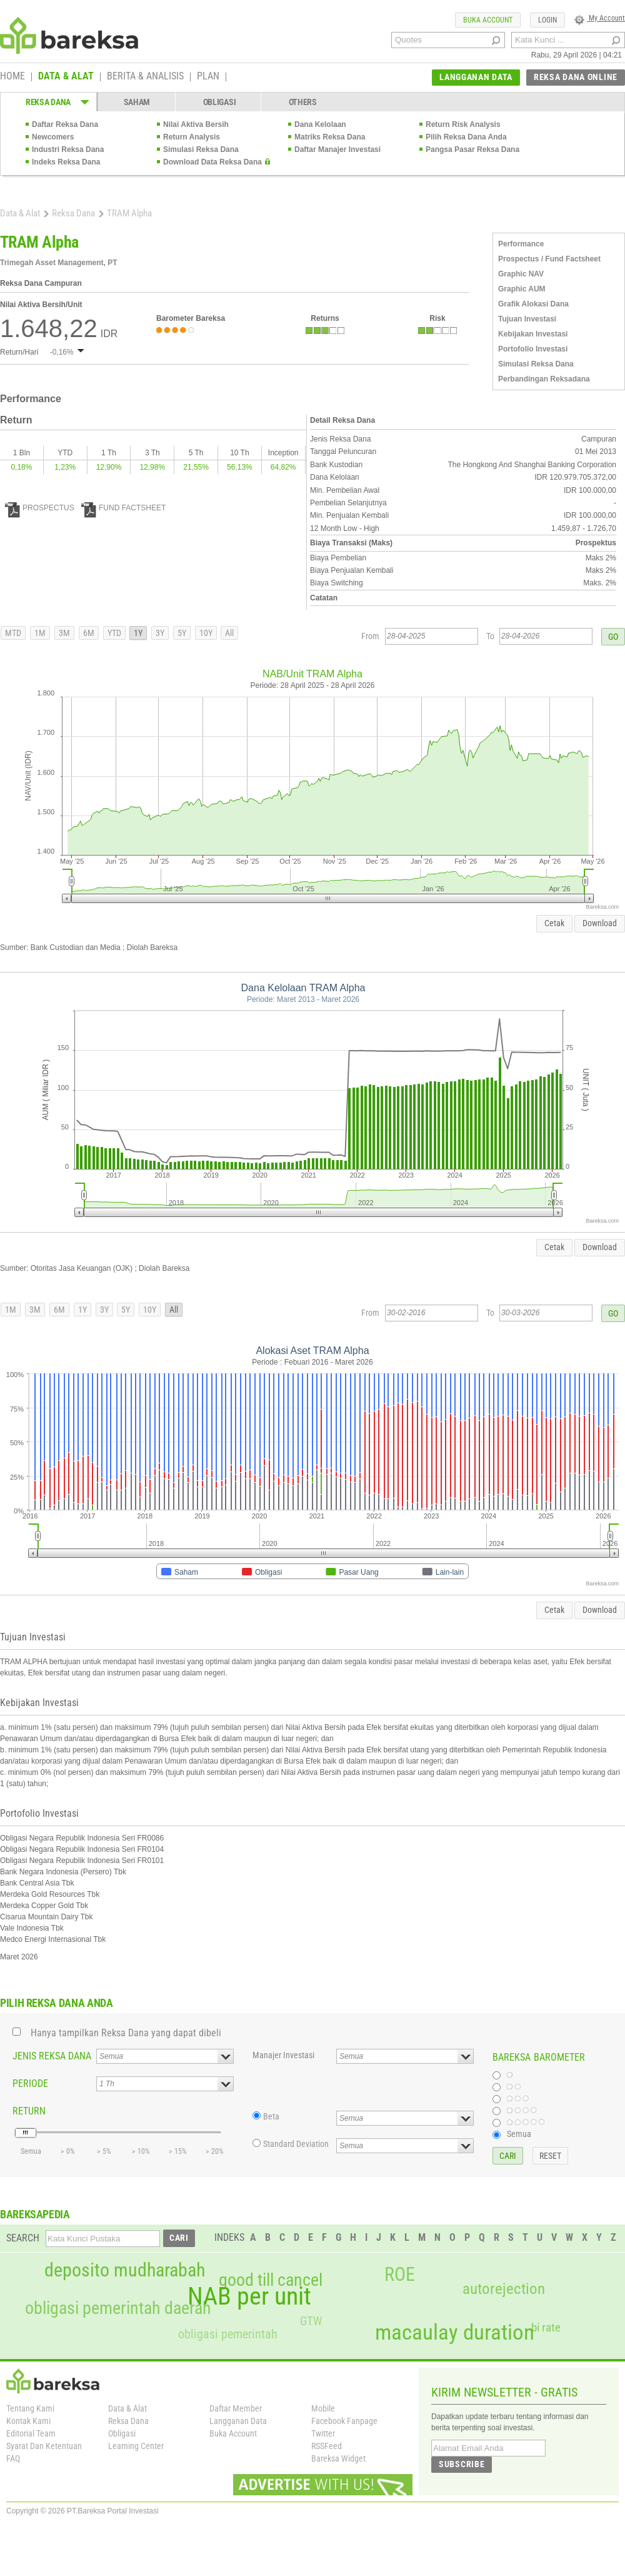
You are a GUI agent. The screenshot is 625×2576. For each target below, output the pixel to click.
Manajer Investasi (283, 2055)
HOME (12, 77)
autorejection (503, 2288)
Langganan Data (238, 2421)
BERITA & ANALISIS (145, 77)
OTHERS (303, 102)
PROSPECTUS (39, 507)
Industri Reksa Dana (68, 149)
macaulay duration (454, 2332)
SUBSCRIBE (461, 2464)
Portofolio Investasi (533, 349)
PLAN (208, 77)
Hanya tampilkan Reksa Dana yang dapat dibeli (126, 2033)
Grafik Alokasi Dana (533, 304)
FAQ (13, 2458)
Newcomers (53, 137)
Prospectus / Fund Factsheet (549, 259)
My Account (599, 18)
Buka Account (233, 2433)
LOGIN (547, 20)
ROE (399, 2274)
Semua (519, 2134)
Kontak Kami (28, 2421)
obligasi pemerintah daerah (118, 2308)
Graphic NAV (521, 274)
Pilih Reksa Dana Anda (466, 137)
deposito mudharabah (124, 2270)
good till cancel (270, 2280)
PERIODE (30, 2083)
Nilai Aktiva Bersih (196, 124)
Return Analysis (191, 137)
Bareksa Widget (338, 2458)
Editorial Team (31, 2433)
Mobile (323, 2408)
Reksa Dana (73, 213)
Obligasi (122, 2433)
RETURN (29, 2111)
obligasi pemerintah (228, 2334)
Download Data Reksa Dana (212, 162)
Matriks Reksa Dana (329, 137)
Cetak (554, 923)
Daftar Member (235, 2408)
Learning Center (136, 2446)
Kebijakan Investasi (533, 334)
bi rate (546, 2327)
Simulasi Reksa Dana (201, 149)
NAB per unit (249, 2296)
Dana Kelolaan (320, 124)
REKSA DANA (48, 102)
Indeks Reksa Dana (66, 162)
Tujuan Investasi (527, 319)
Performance (521, 244)
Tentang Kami (30, 2408)
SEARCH (22, 2238)
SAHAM (137, 102)
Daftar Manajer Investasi (337, 149)
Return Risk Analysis (463, 124)
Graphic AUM (522, 289)
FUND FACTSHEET (123, 507)
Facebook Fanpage (344, 2421)
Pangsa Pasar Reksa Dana (472, 149)
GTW (311, 2321)
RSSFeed (326, 2446)
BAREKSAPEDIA (35, 2214)
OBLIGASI (219, 102)
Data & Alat (20, 213)
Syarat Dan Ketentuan (44, 2446)
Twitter (323, 2433)
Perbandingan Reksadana (544, 379)
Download (599, 923)
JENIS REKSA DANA (51, 2056)
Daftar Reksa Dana (65, 124)
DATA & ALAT (66, 77)
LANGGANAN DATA (475, 77)
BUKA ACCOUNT (487, 20)
